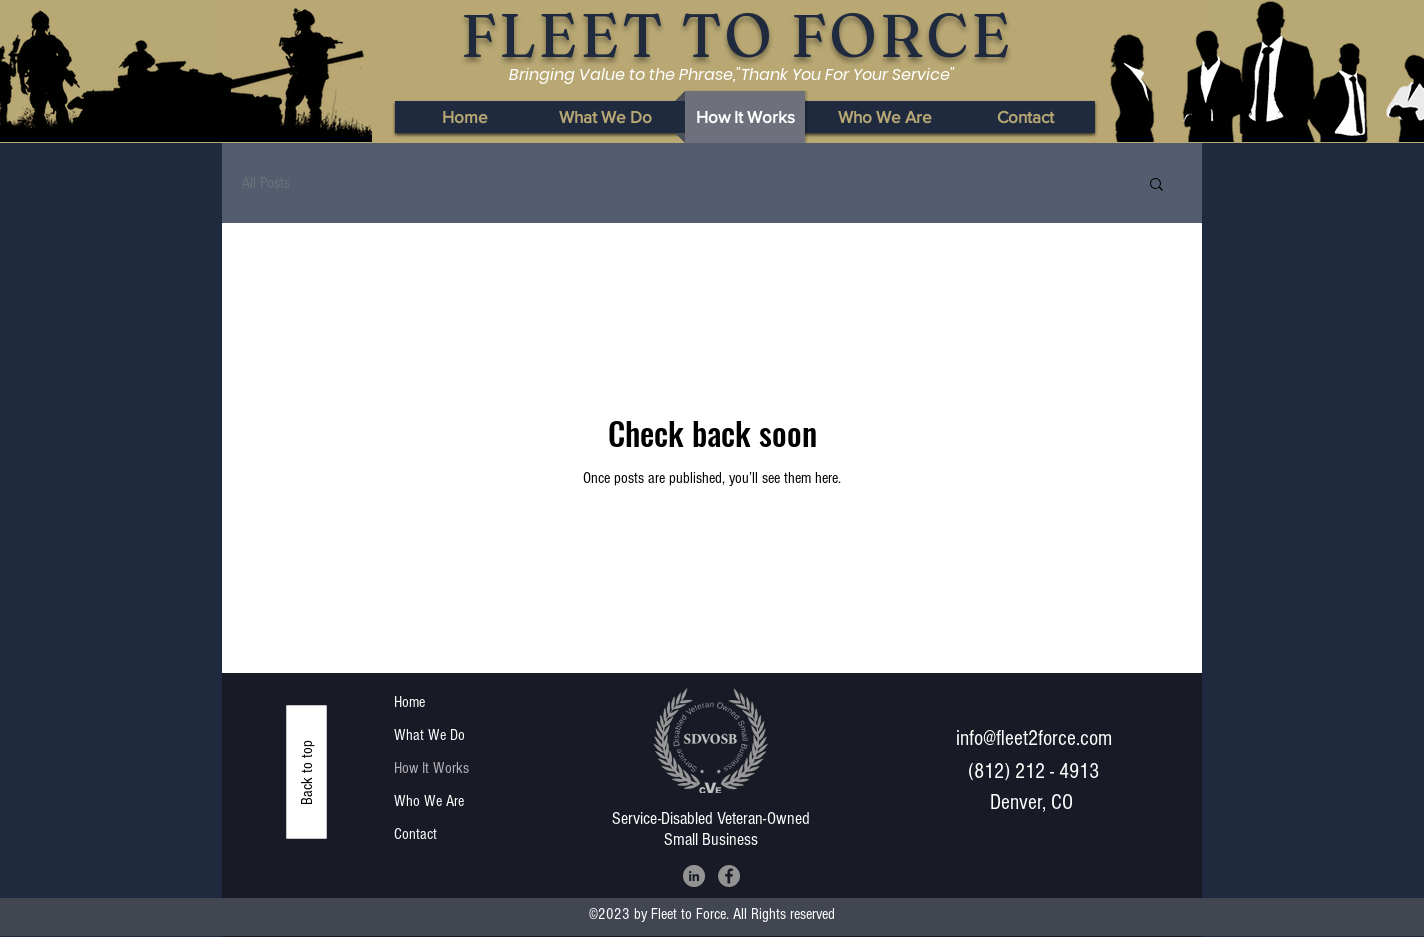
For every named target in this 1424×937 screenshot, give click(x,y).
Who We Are (429, 801)
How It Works (431, 768)
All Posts (266, 183)
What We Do (429, 735)
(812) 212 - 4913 (1033, 771)
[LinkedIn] (694, 876)
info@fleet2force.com (1034, 738)
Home (409, 702)
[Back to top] (307, 772)
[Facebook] (729, 876)
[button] (1156, 185)
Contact (415, 834)
